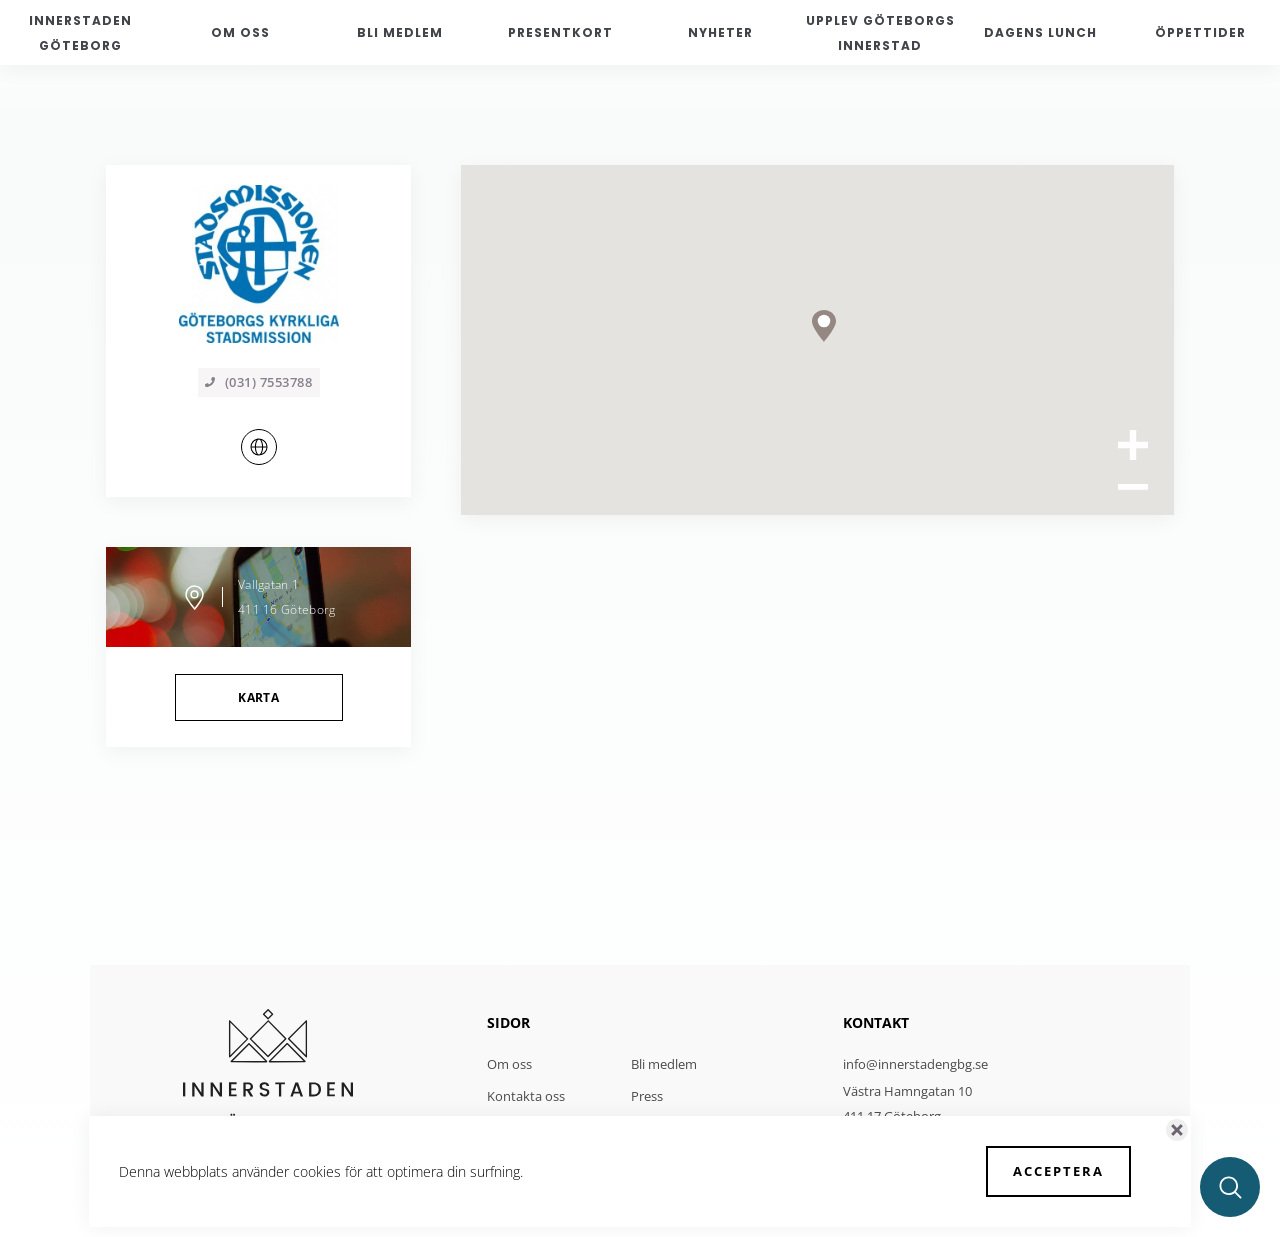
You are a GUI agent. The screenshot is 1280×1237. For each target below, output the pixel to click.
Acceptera (1058, 1171)
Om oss (509, 1064)
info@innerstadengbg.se (915, 1064)
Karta (258, 697)
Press (647, 1096)
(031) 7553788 (259, 382)
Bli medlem (664, 1064)
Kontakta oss (526, 1096)
